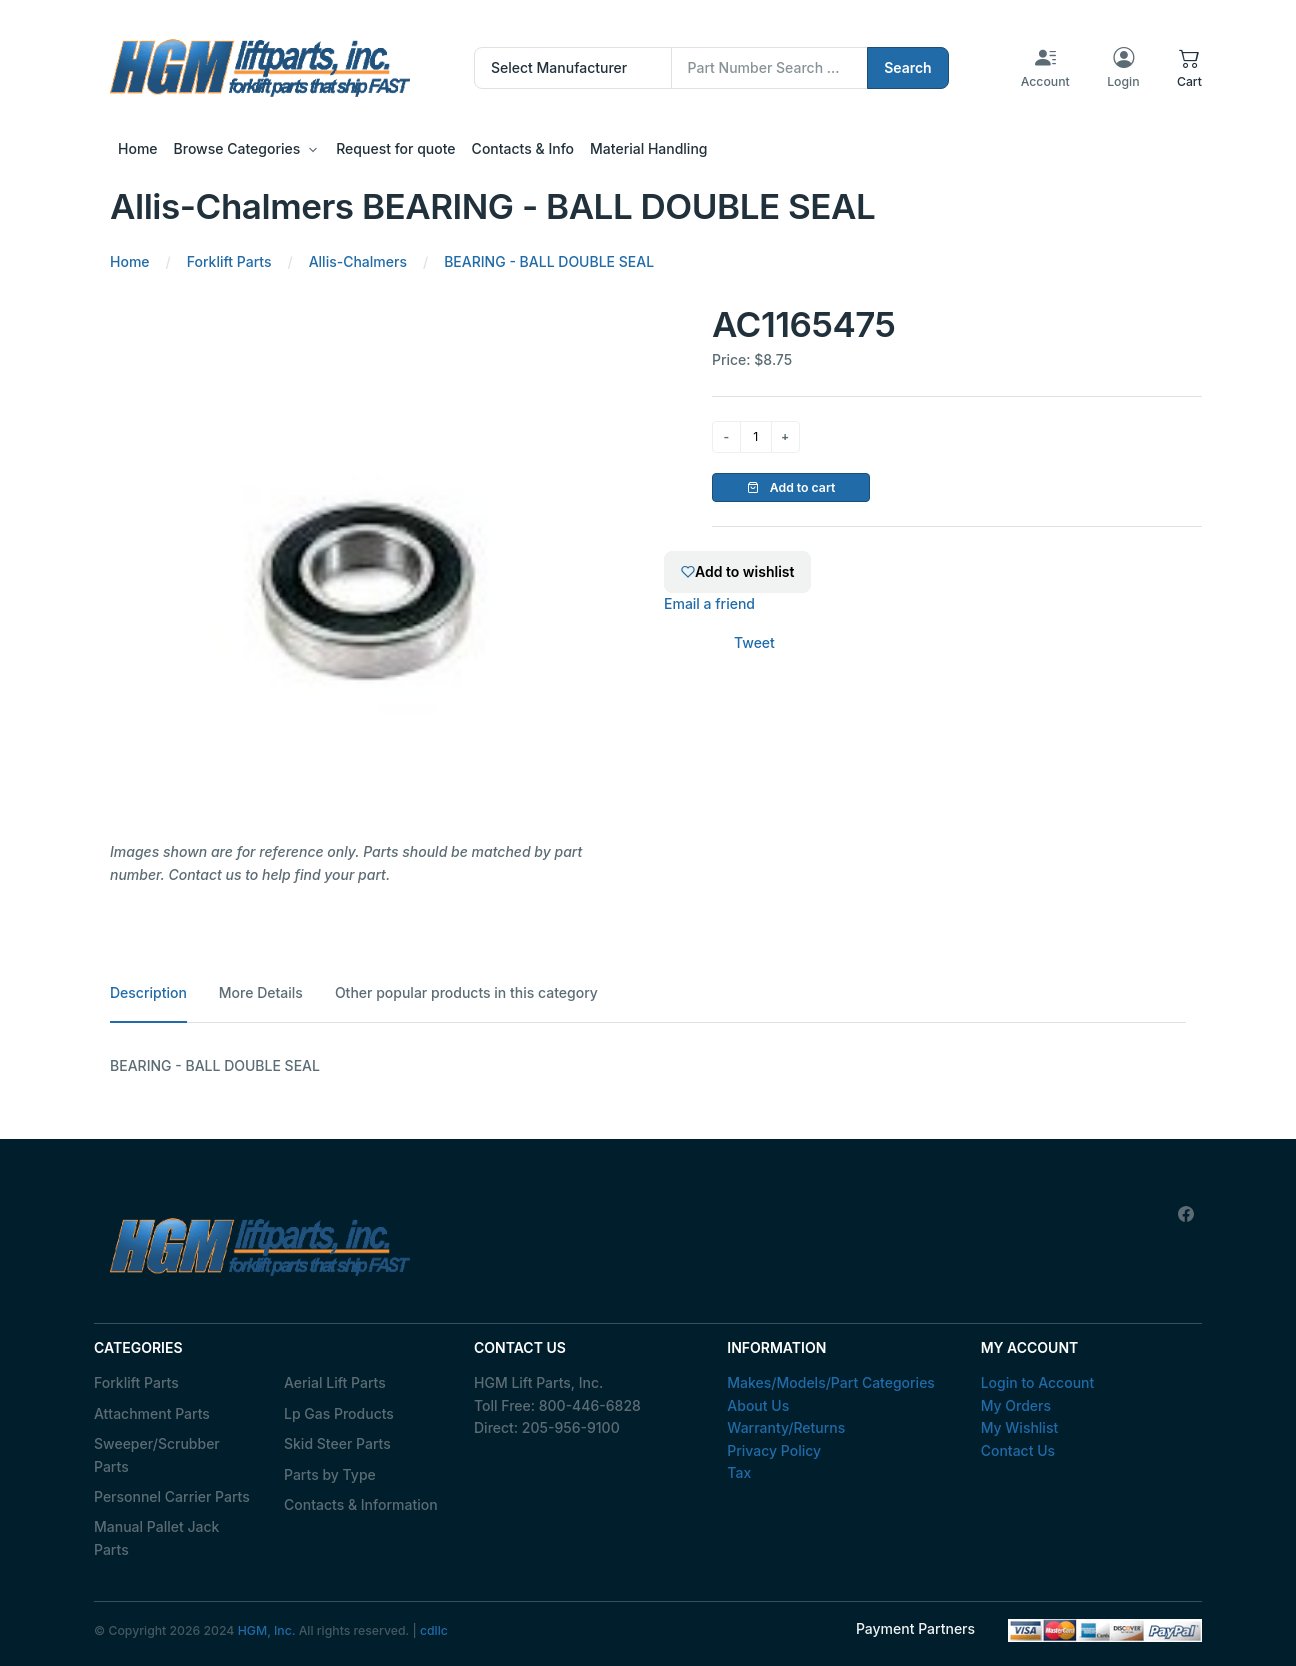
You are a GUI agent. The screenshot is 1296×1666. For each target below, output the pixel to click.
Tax (739, 1472)
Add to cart (791, 487)
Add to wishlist (737, 571)
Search (908, 67)
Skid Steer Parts (337, 1443)
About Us (758, 1405)
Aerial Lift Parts (335, 1382)
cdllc (434, 1630)
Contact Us (1018, 1450)
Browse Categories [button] (237, 148)
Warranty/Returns (786, 1427)
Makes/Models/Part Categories (831, 1382)
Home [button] (138, 148)
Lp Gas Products (339, 1413)
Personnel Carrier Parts (172, 1496)
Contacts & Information (361, 1504)
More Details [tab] (261, 992)
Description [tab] (148, 992)
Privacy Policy (774, 1450)
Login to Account (1038, 1382)
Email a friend (709, 603)
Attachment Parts (152, 1413)
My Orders (1016, 1405)
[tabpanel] (648, 1066)
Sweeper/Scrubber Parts (157, 1454)
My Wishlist (1020, 1427)
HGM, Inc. (267, 1630)
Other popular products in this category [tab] (466, 992)
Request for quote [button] (395, 148)
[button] (1189, 68)
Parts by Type (330, 1474)
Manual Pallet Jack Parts (156, 1537)
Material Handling (648, 148)
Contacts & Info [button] (523, 148)
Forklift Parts (136, 1382)
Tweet (754, 642)
